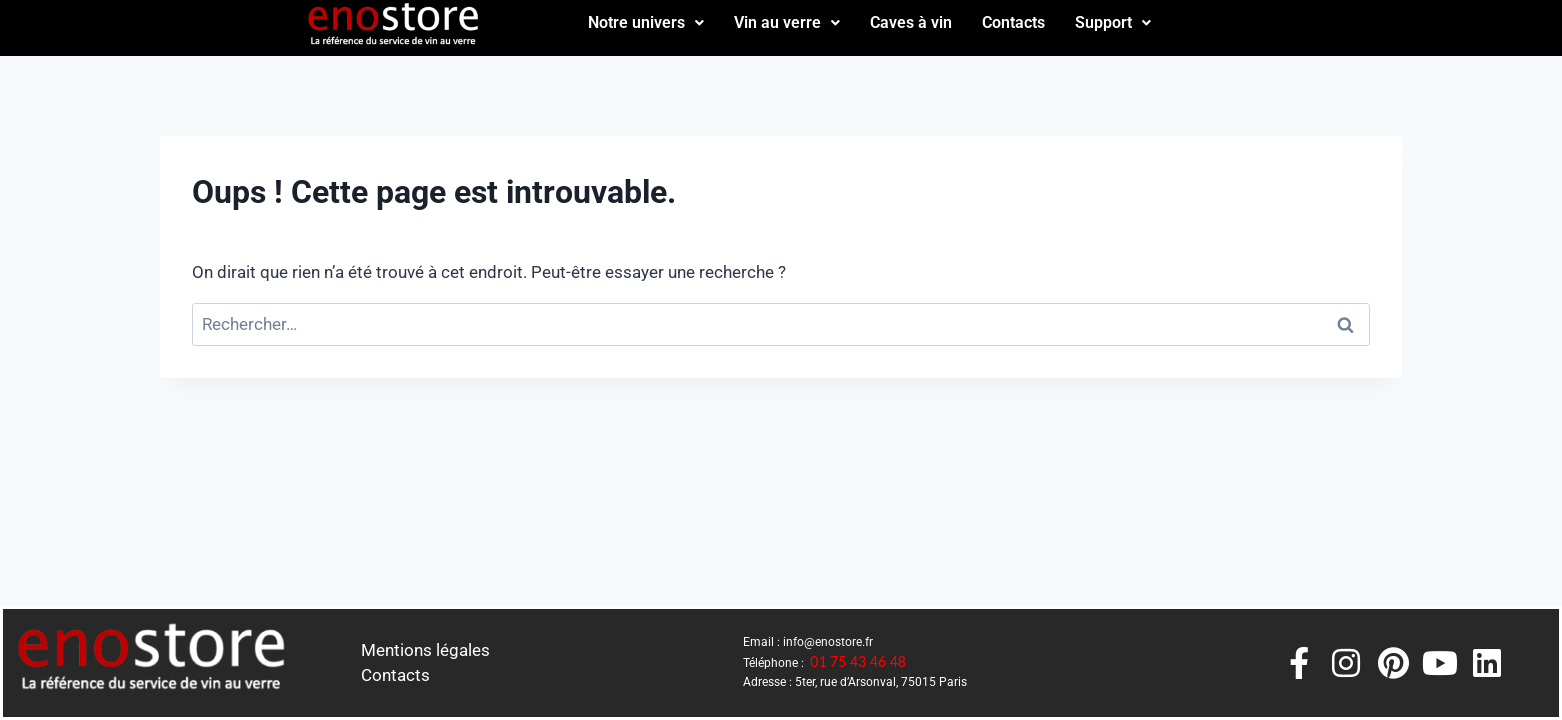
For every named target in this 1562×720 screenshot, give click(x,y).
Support (1113, 22)
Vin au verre (787, 22)
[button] (646, 23)
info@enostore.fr (828, 642)
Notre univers (646, 22)
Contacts (1013, 22)
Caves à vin (911, 22)
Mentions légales (425, 650)
